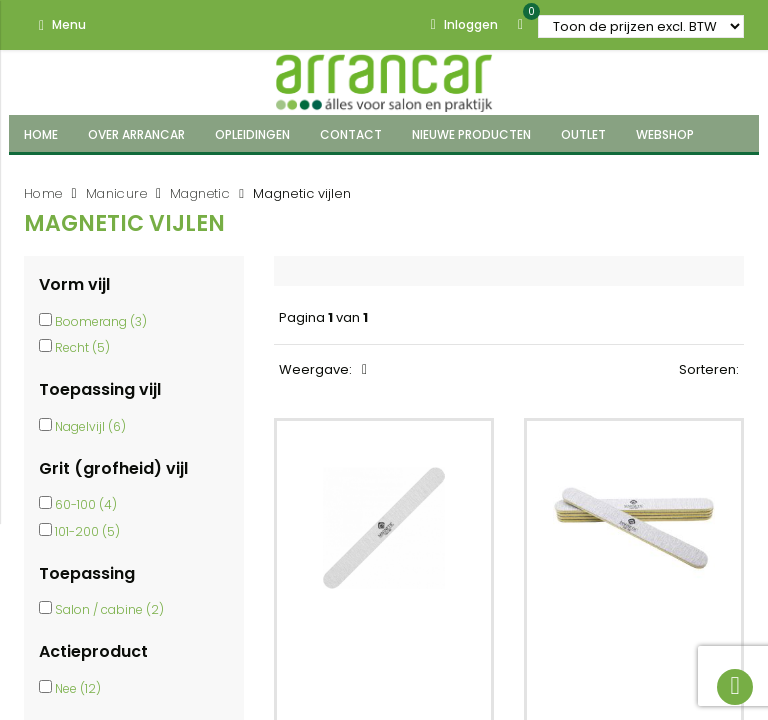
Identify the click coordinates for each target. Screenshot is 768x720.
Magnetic (200, 193)
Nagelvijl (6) (90, 426)
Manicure (116, 193)
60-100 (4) (86, 504)
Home (43, 193)
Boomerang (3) (101, 321)
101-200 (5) (87, 531)
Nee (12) (78, 688)
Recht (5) (82, 347)
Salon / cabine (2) (109, 609)
